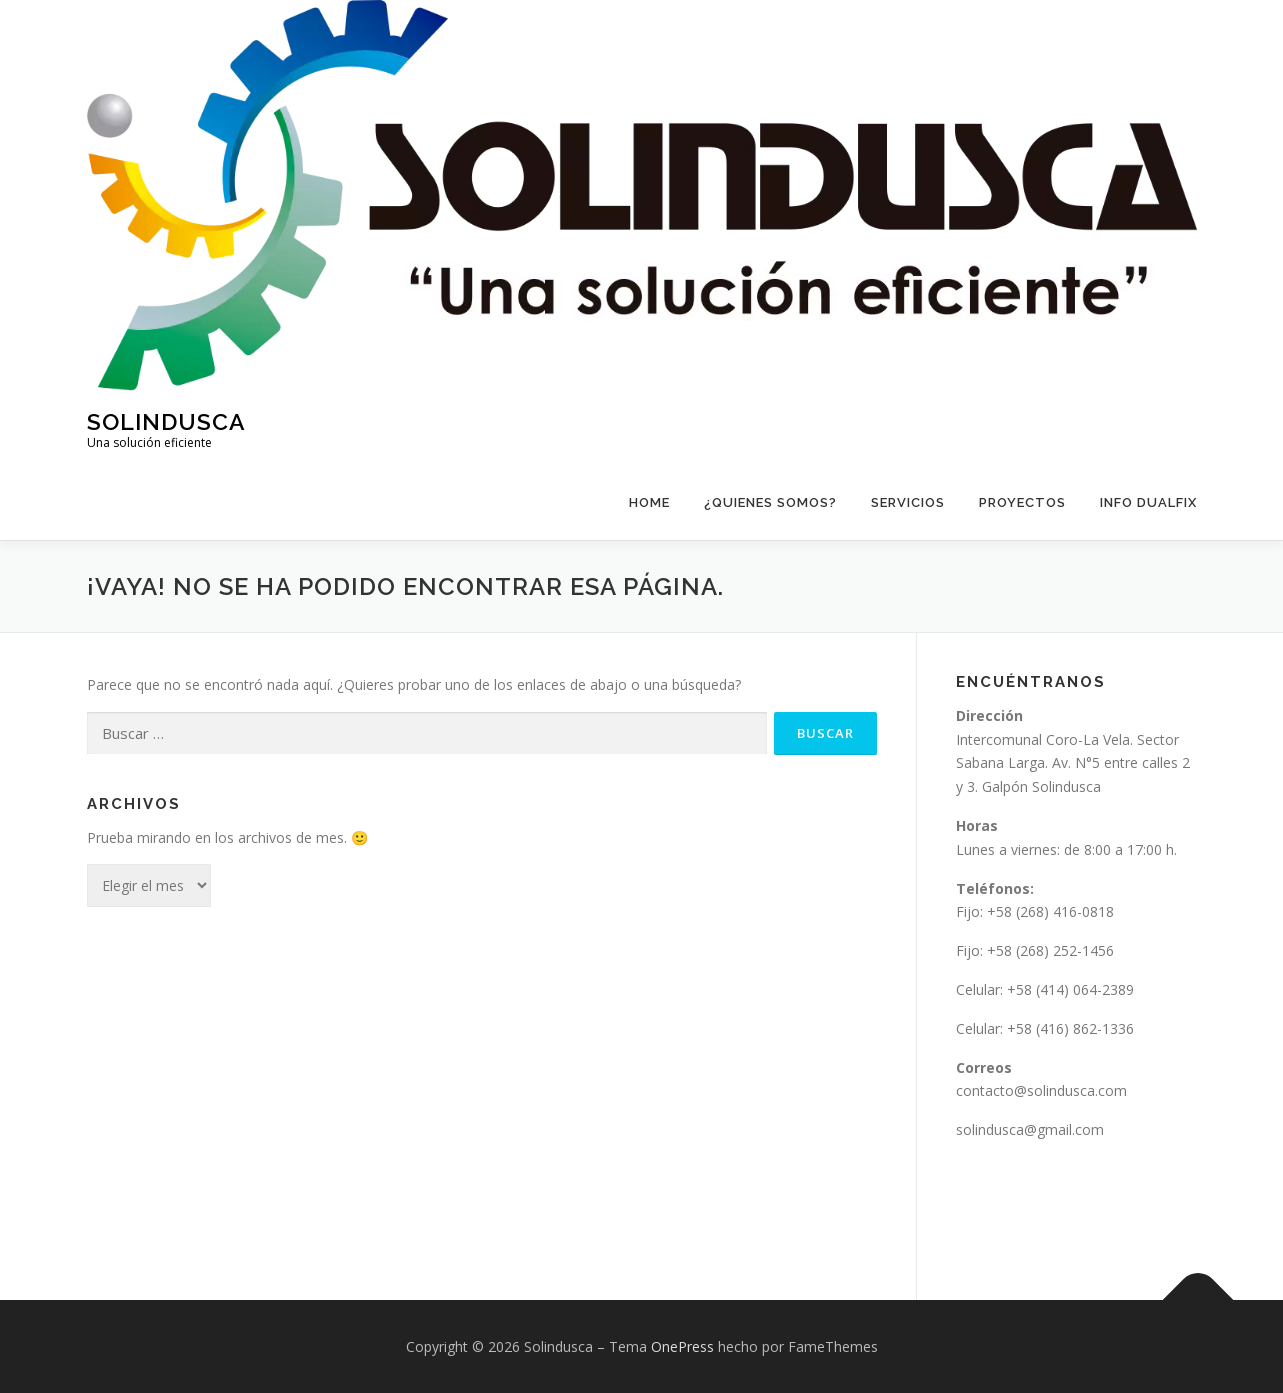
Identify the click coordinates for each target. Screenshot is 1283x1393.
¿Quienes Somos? (770, 502)
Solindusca (166, 420)
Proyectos (1022, 502)
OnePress (682, 1346)
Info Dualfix (1148, 502)
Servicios (908, 502)
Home (649, 502)
